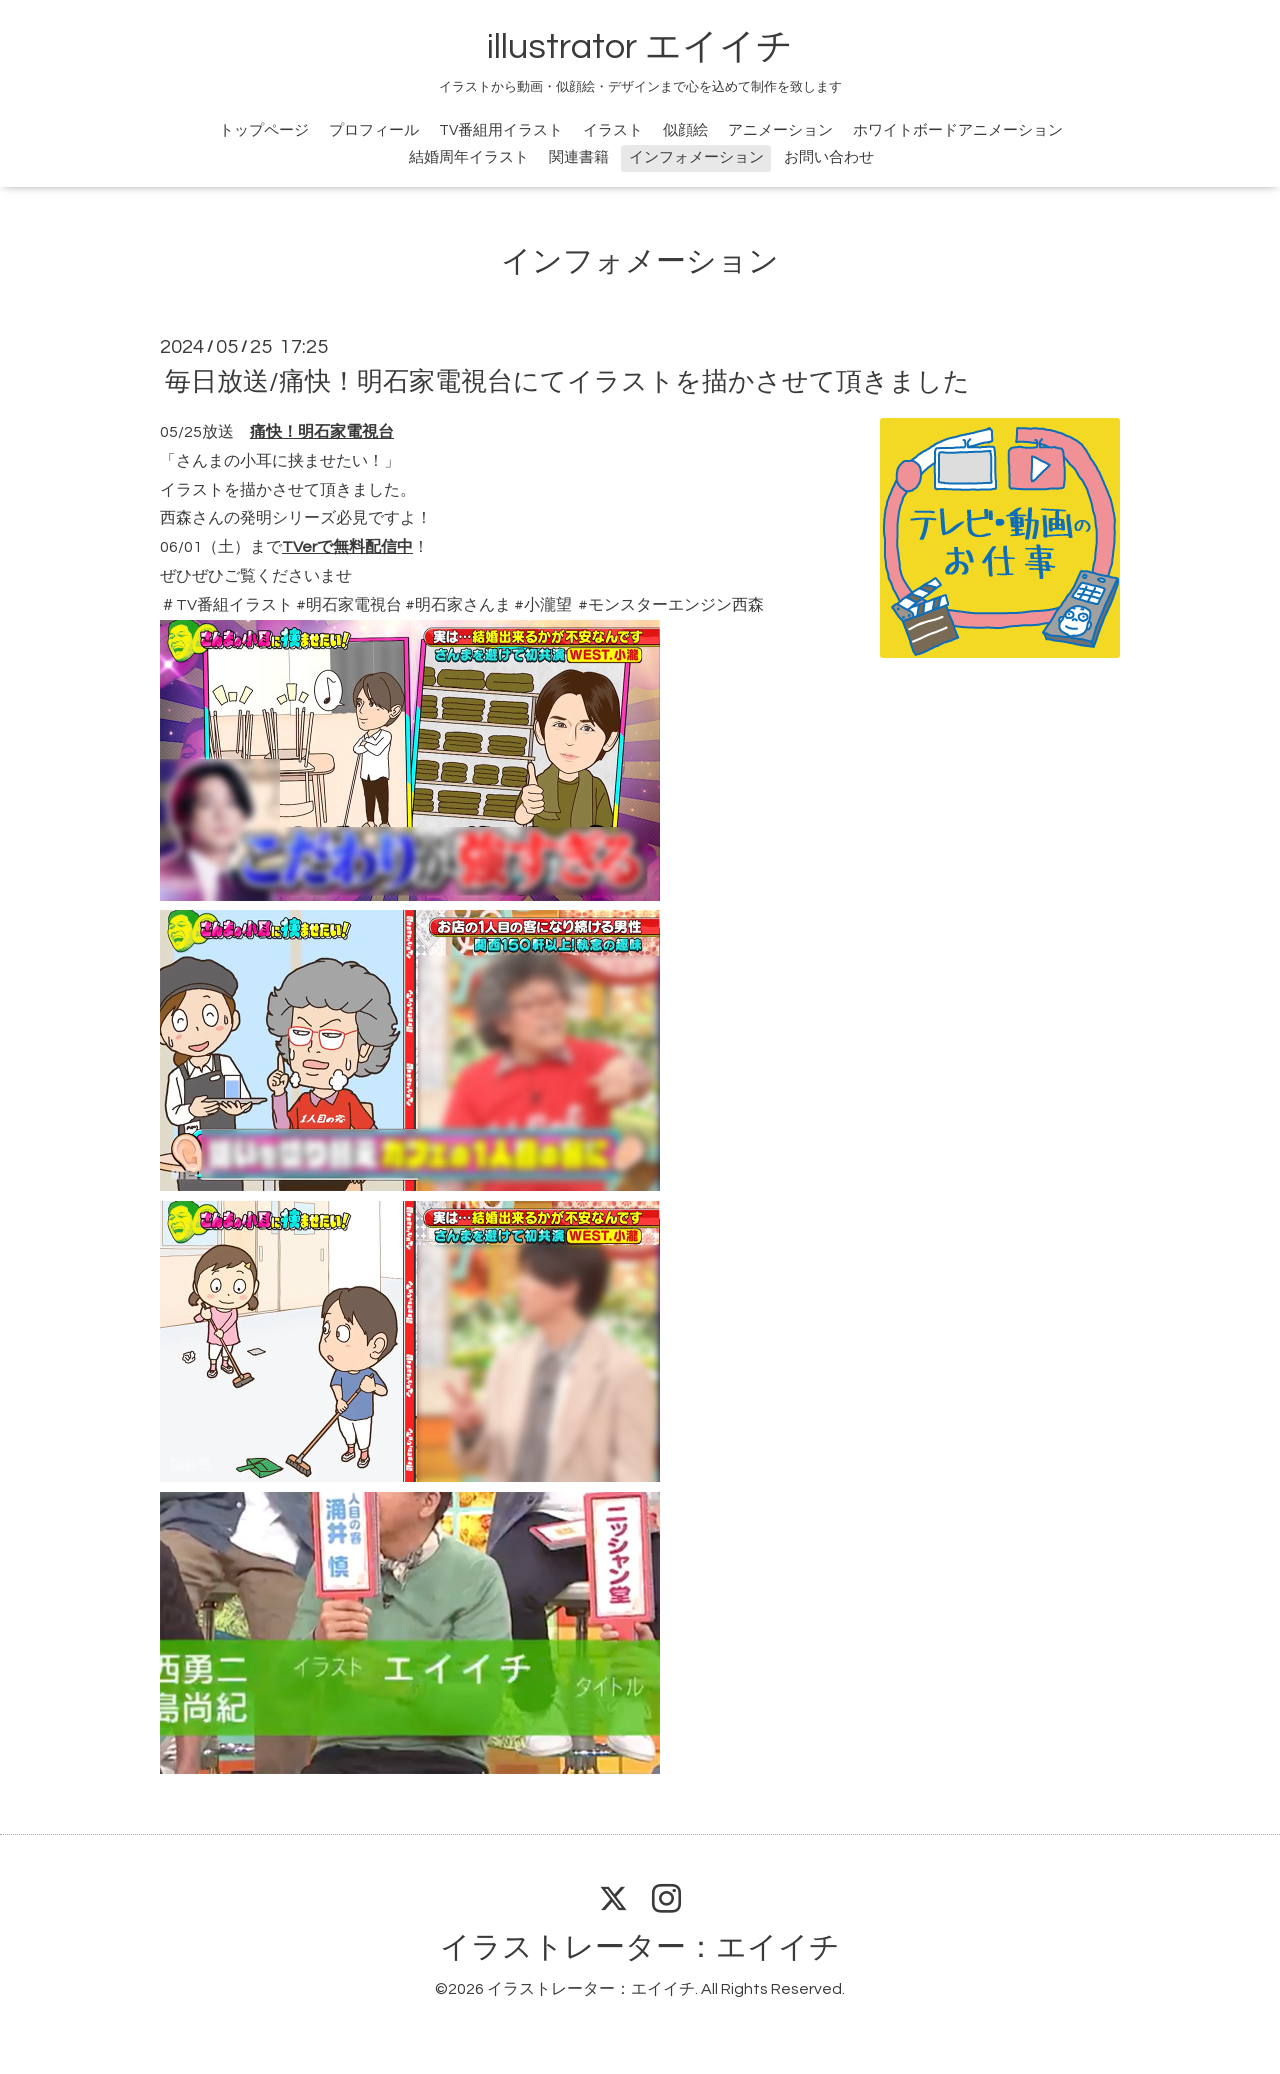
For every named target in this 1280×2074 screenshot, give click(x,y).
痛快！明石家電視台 (322, 432)
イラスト (613, 130)
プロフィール (374, 130)
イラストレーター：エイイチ (640, 1947)
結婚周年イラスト (469, 157)
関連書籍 (579, 157)
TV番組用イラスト (501, 130)
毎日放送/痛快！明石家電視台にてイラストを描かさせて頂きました (567, 382)
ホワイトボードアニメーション (958, 130)
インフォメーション (696, 157)
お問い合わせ (829, 157)
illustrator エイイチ (640, 47)
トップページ (264, 130)
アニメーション (780, 130)
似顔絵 (685, 130)
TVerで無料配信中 (347, 547)
